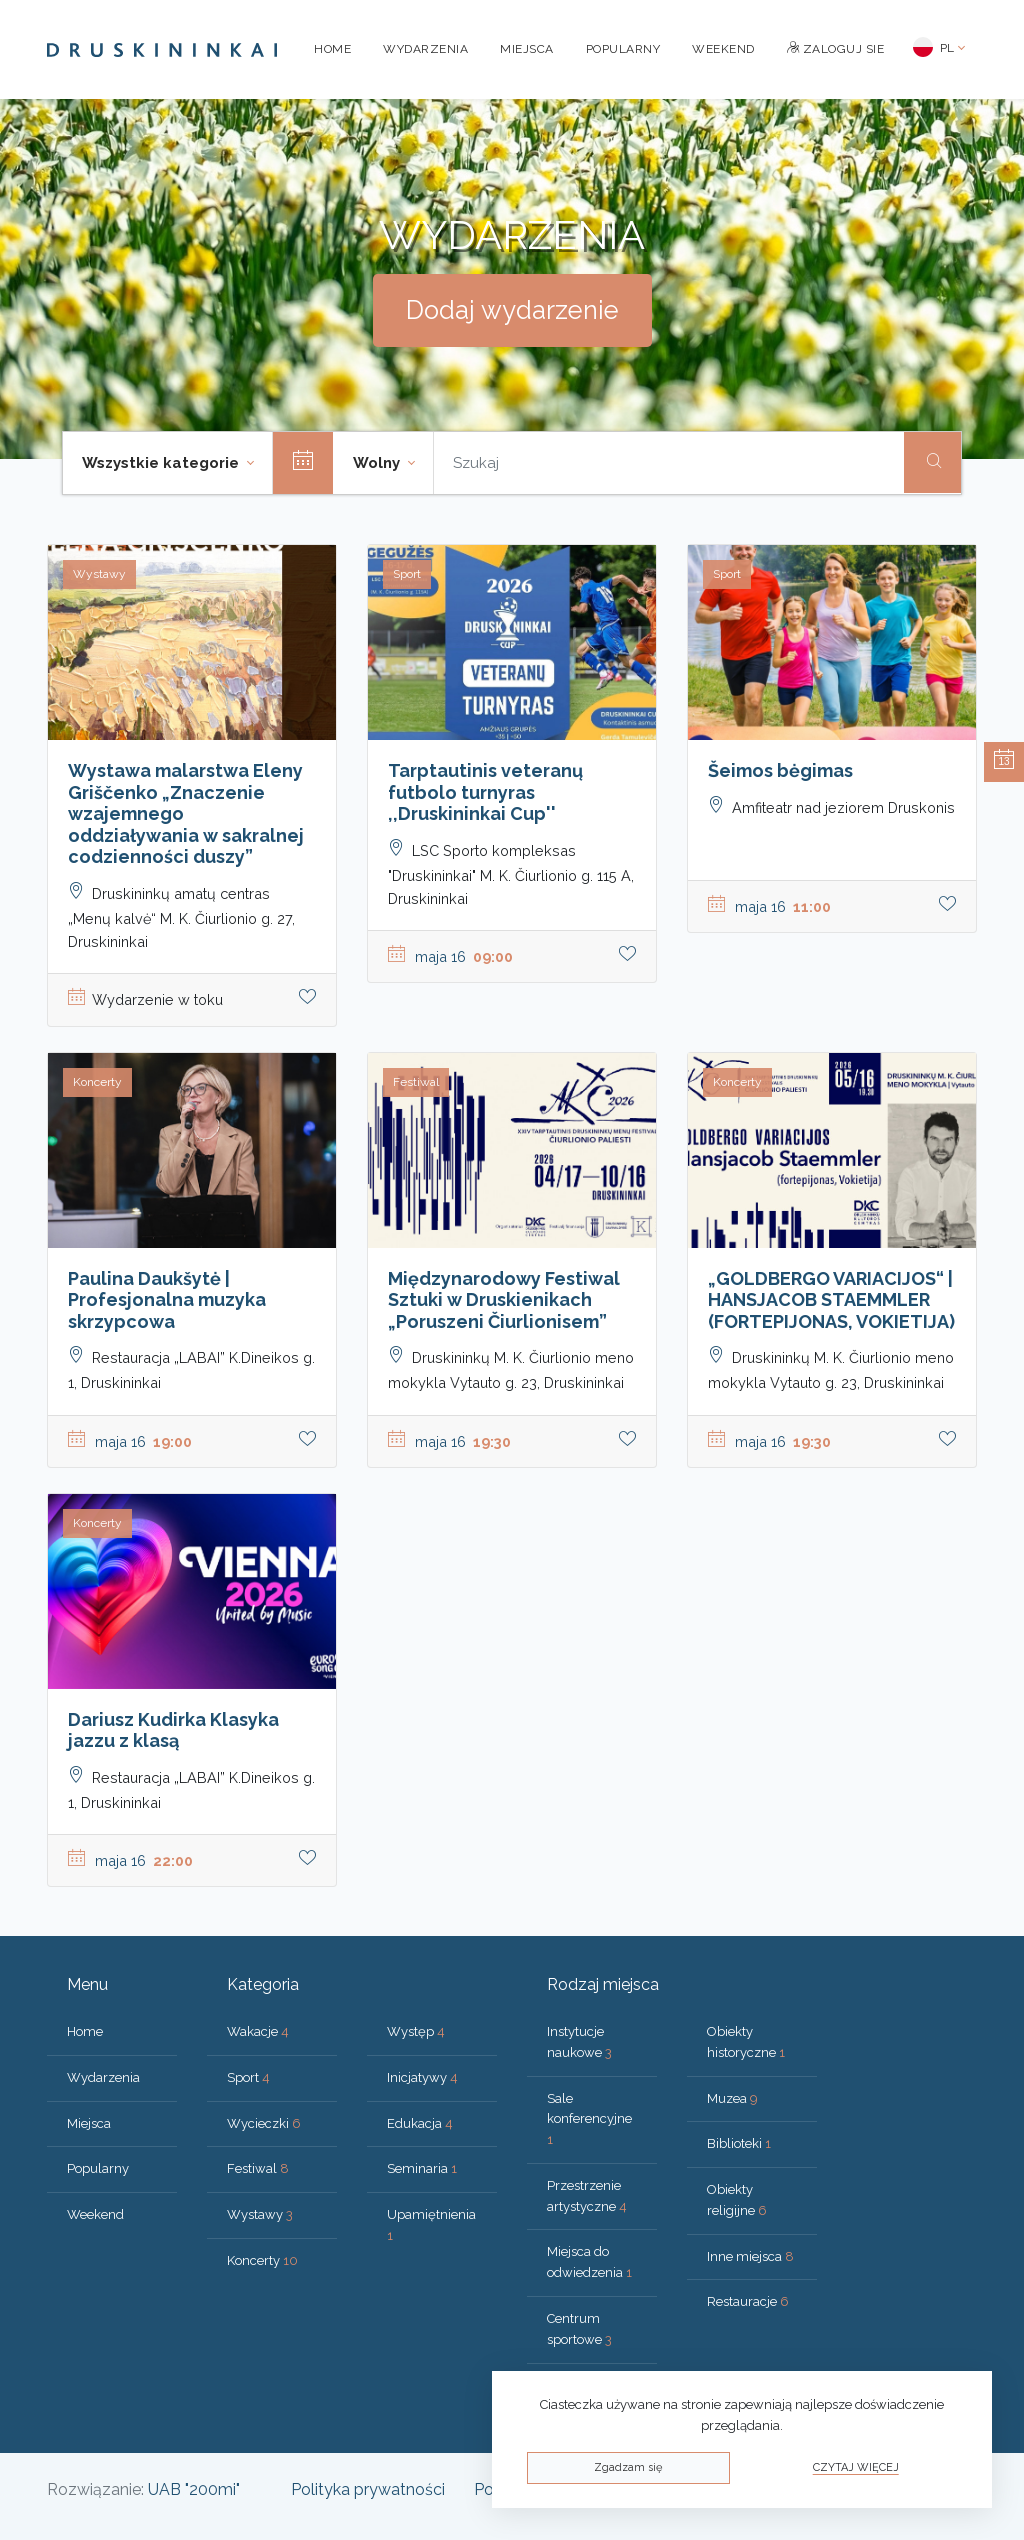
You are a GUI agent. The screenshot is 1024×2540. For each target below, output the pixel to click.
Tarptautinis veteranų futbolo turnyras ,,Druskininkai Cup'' (485, 792)
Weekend (723, 49)
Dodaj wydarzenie (512, 310)
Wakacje (258, 2031)
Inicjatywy (422, 2077)
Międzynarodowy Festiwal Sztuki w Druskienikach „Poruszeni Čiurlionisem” (504, 1300)
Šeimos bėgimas (780, 770)
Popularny (623, 49)
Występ (416, 2031)
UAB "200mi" (194, 2489)
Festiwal (258, 2168)
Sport (248, 2077)
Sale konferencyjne (589, 2119)
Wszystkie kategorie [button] (162, 463)
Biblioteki (739, 2143)
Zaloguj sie (836, 49)
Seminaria (422, 2168)
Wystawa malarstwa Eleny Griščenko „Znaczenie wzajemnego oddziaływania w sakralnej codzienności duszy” (186, 813)
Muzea (732, 2098)
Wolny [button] (378, 463)
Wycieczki (264, 2123)
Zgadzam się (628, 2467)
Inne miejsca (750, 2256)
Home (332, 49)
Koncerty (262, 2260)
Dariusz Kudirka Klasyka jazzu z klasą (173, 1730)
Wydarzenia (425, 49)
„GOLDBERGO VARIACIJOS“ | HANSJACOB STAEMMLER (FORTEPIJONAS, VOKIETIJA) (831, 1300)
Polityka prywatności (368, 2489)
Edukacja (420, 2123)
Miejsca (527, 49)
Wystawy (260, 2214)
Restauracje (748, 2301)
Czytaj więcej (856, 2467)
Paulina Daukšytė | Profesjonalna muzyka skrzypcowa (167, 1300)
